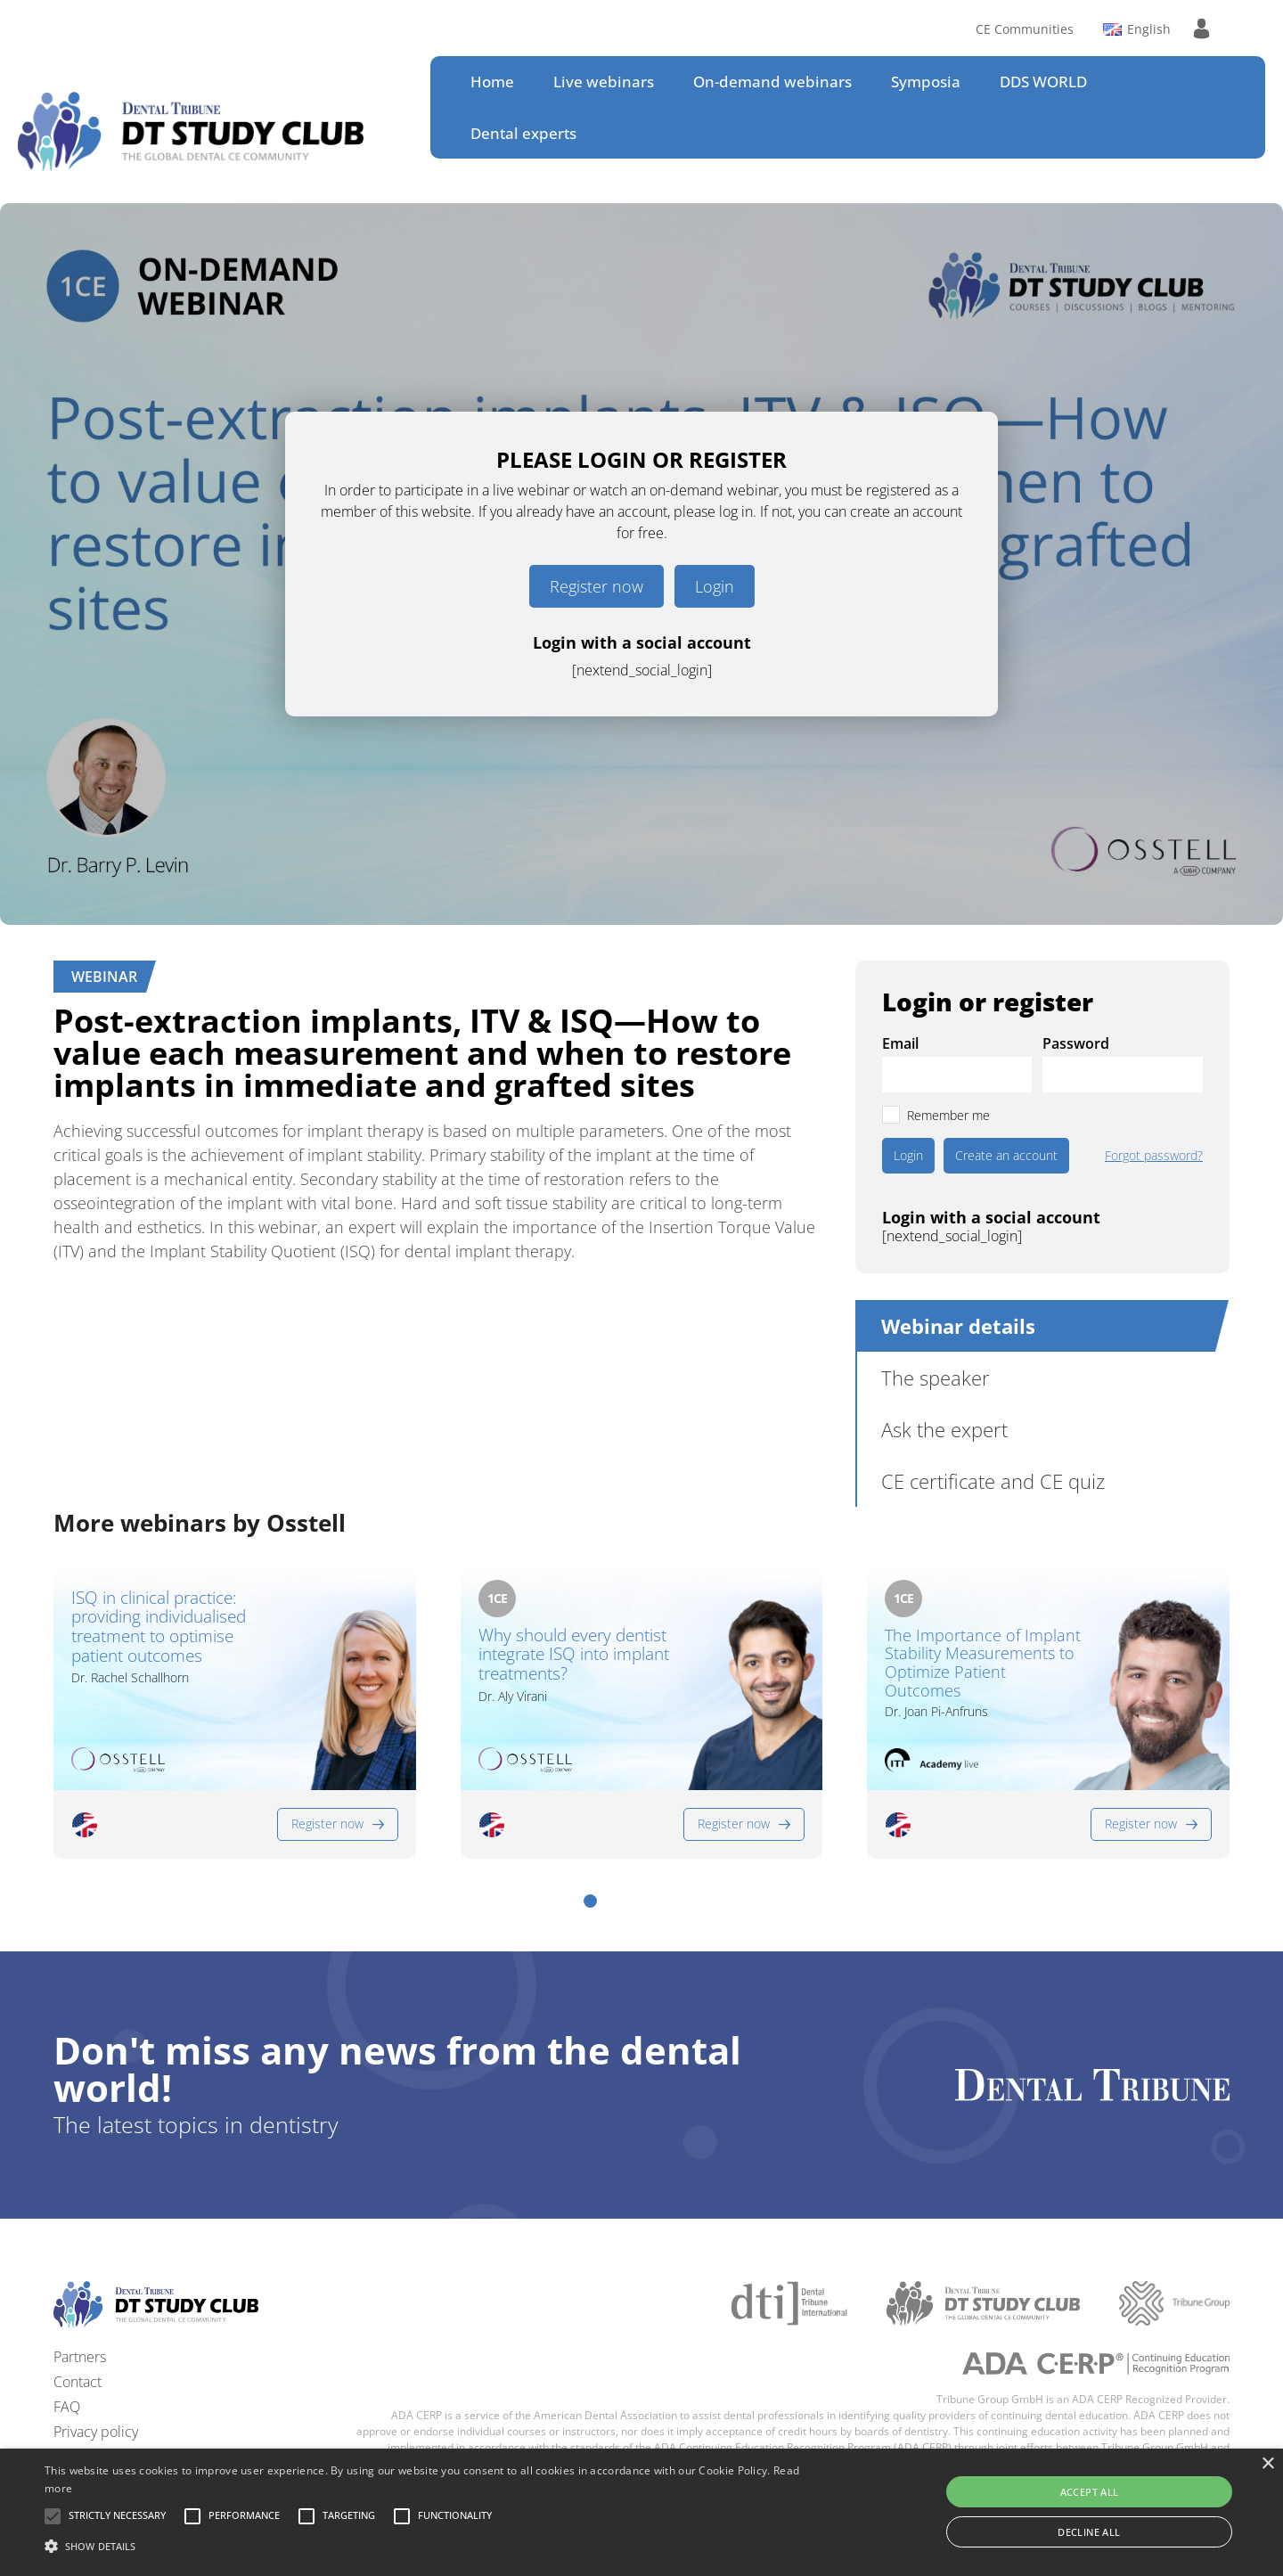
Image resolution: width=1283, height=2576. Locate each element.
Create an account (1006, 1155)
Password (1075, 1043)
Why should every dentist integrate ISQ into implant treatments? (573, 1655)
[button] (590, 1901)
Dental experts (523, 133)
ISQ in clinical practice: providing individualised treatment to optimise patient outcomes (158, 1627)
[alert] (641, 2512)
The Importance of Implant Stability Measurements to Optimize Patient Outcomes (983, 1663)
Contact (77, 2382)
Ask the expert (944, 1429)
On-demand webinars (772, 81)
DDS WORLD (1043, 81)
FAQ (66, 2407)
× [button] (1267, 2464)
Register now (596, 586)
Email (900, 1043)
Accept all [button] (1089, 2491)
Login (714, 586)
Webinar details (958, 1326)
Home (492, 81)
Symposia (925, 81)
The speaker (935, 1377)
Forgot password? (1154, 1155)
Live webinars (603, 81)
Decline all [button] (1089, 2532)
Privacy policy (95, 2431)
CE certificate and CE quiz (993, 1481)
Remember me (948, 1115)
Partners (79, 2357)
